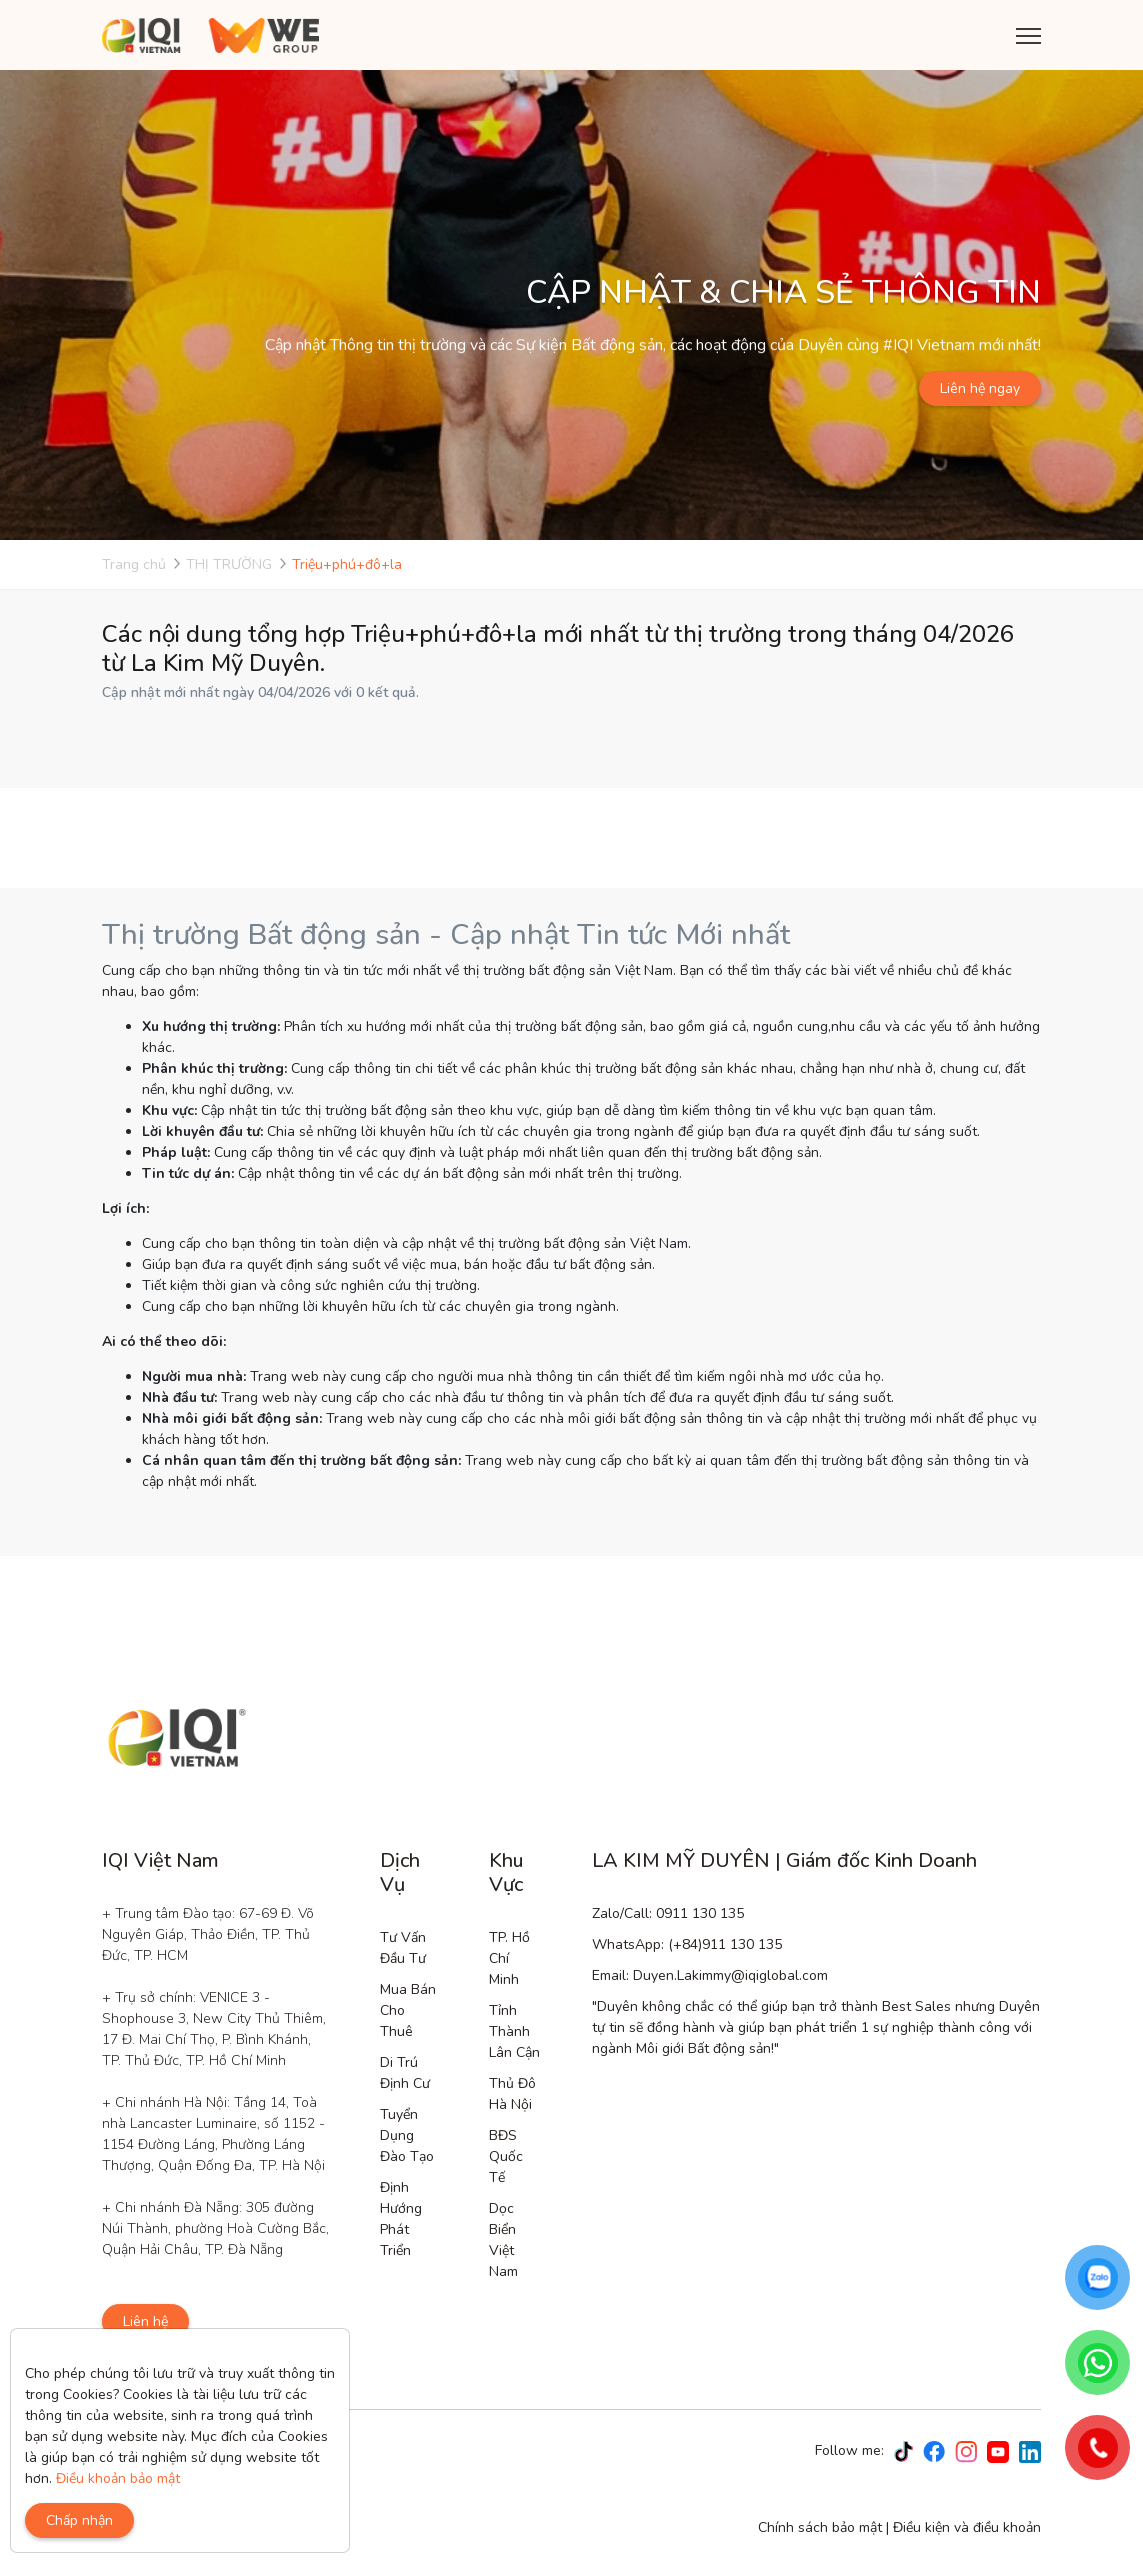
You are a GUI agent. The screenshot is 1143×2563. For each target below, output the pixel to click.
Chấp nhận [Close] (79, 2520)
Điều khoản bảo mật (118, 2478)
